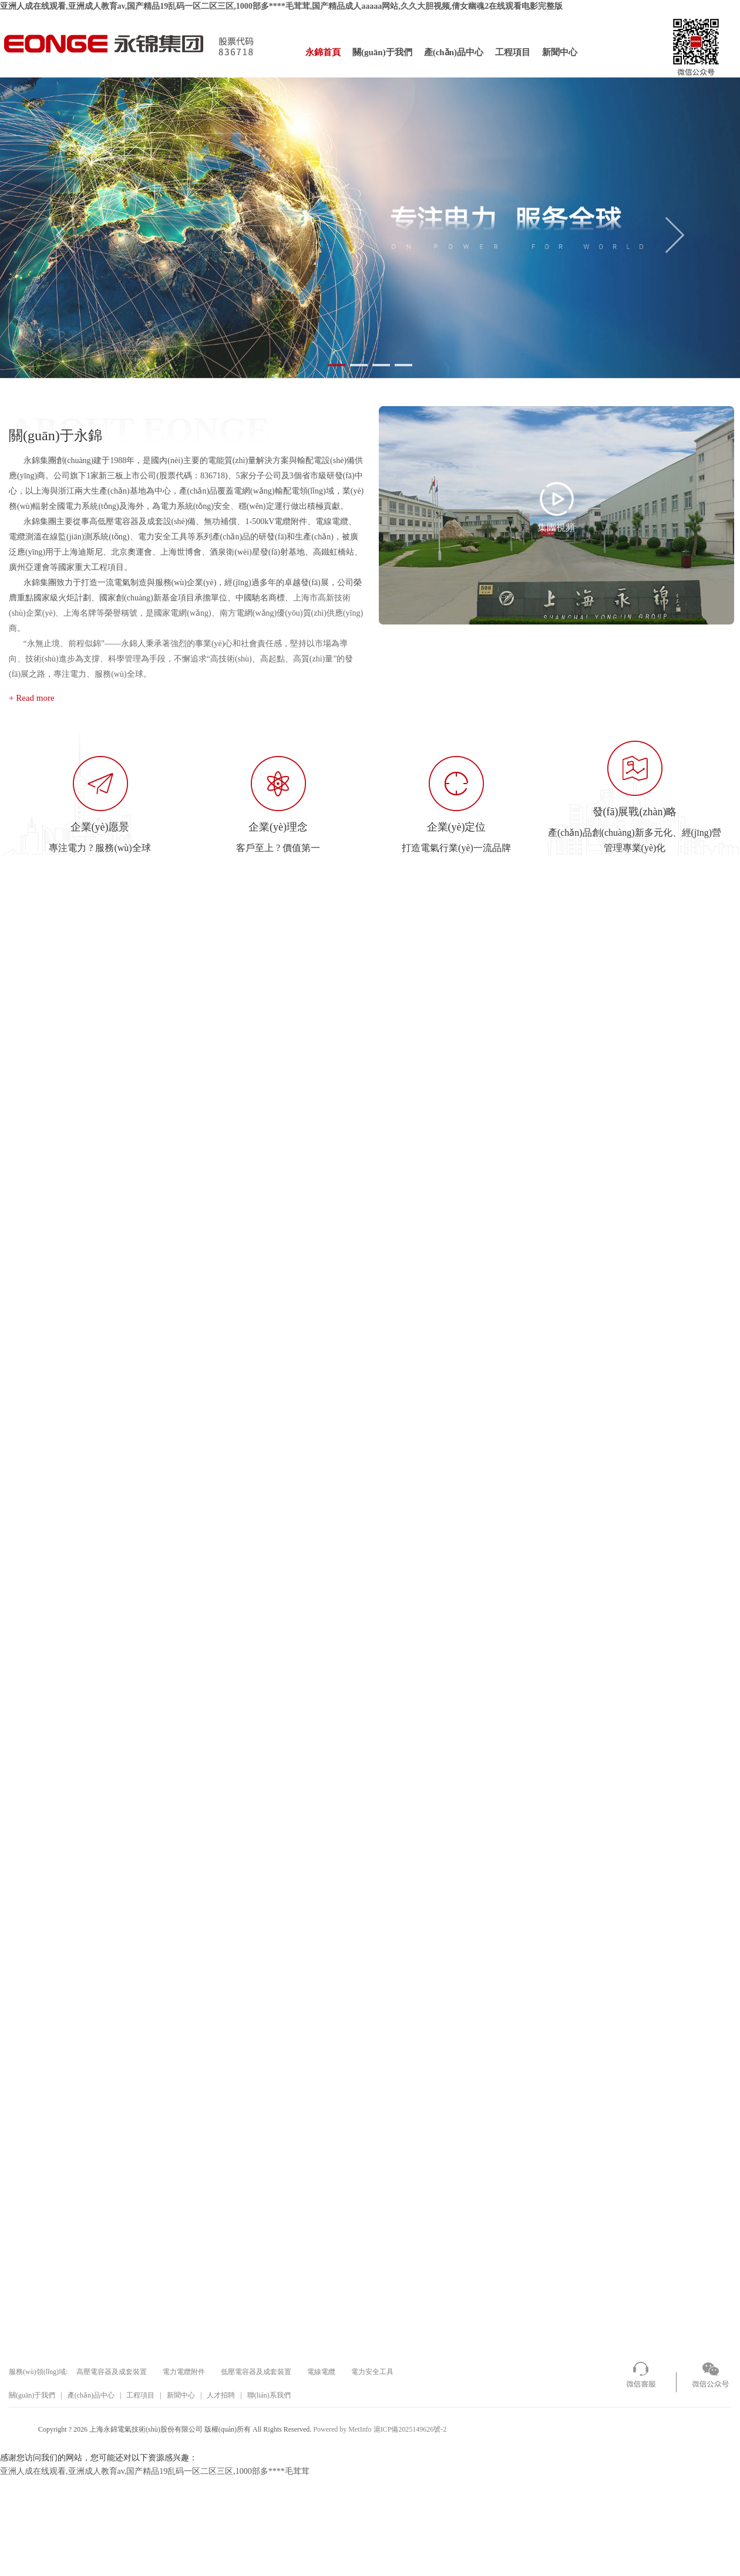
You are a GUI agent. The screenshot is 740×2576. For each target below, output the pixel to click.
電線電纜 (321, 2372)
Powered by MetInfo (342, 2429)
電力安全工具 (372, 2372)
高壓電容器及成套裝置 (111, 2372)
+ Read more (32, 698)
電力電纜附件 (184, 2372)
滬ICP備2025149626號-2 (410, 2429)
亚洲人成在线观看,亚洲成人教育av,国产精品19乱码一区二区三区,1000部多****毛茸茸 (155, 2471)
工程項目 (512, 52)
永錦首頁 (323, 52)
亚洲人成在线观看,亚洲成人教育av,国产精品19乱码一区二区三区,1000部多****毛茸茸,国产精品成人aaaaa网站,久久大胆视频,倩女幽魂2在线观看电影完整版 (281, 6)
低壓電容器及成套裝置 (256, 2372)
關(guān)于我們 (382, 52)
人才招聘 (221, 2395)
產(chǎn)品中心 (453, 52)
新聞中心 (559, 52)
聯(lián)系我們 (269, 2395)
